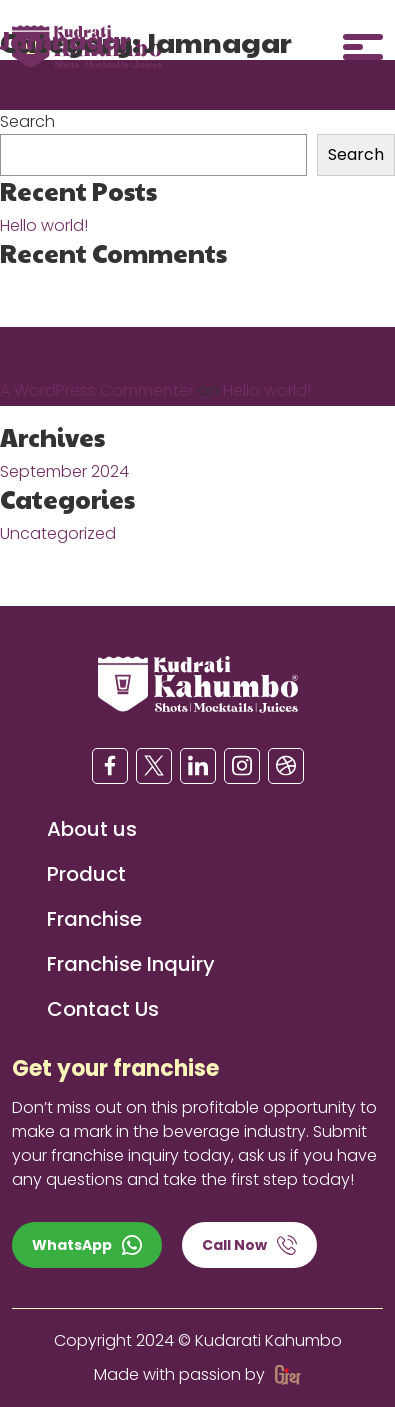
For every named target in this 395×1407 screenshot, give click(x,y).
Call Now (249, 1245)
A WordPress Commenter (97, 390)
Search (27, 121)
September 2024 (64, 471)
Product (86, 874)
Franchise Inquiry (131, 964)
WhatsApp (87, 1245)
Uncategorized (58, 533)
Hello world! (44, 225)
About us (92, 829)
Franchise (94, 919)
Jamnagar (65, 39)
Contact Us (103, 1009)
